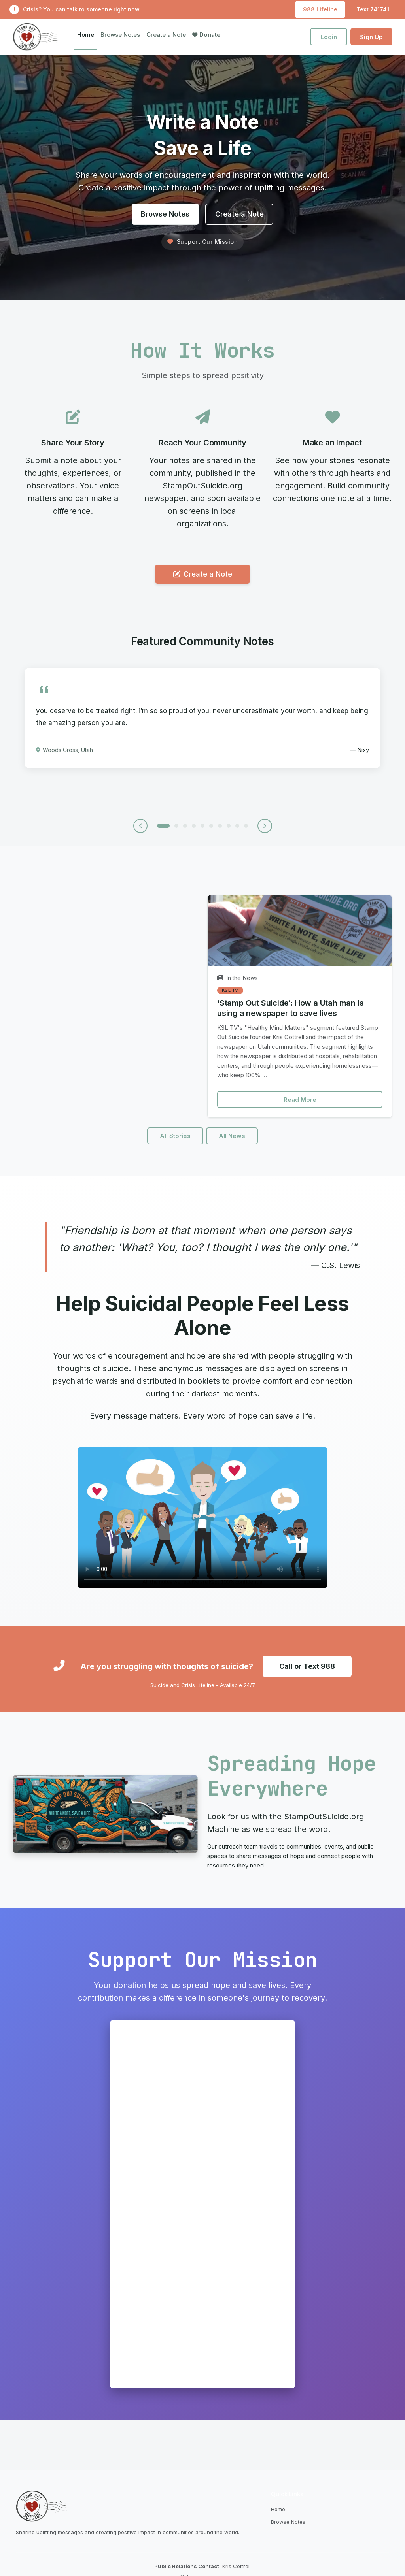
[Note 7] (220, 828)
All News (232, 1142)
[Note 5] (202, 828)
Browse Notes (120, 34)
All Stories (175, 1142)
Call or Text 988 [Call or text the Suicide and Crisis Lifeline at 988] (307, 1672)
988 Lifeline (320, 9)
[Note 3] (185, 828)
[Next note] (265, 828)
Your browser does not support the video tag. (202, 1523)
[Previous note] (140, 828)
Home (85, 34)
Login (328, 37)
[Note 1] (163, 828)
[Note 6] (211, 828)
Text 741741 (372, 9)
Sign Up (371, 37)
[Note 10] (246, 828)
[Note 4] (194, 828)
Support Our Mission (202, 242)
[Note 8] (229, 828)
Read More (300, 1105)
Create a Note (166, 34)
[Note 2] (176, 828)
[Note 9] (237, 828)
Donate (206, 34)
